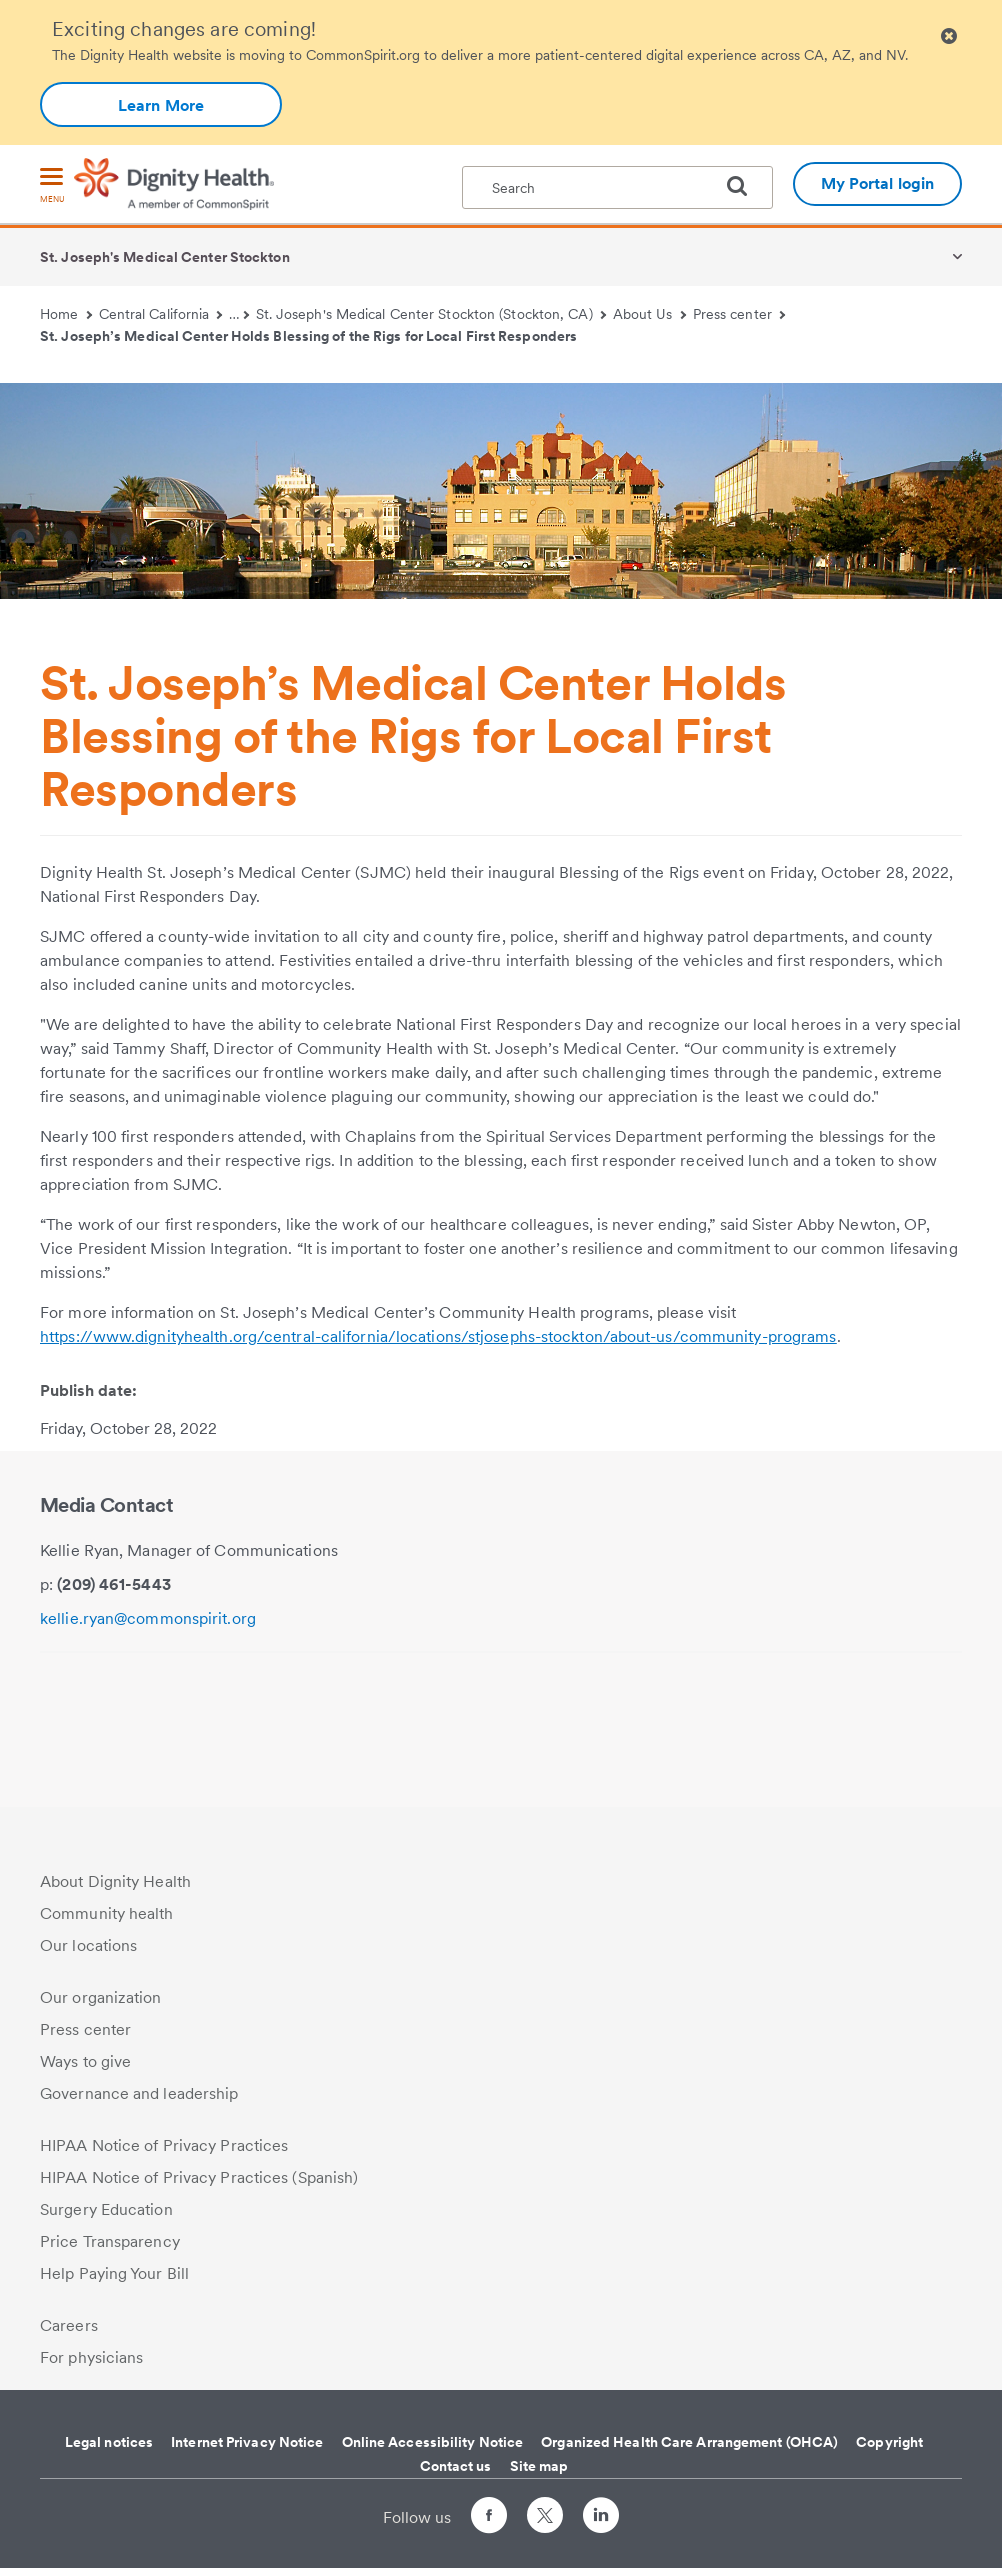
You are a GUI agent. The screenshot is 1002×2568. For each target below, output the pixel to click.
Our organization (101, 1997)
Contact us (456, 2466)
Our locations (88, 1945)
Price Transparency (110, 2241)
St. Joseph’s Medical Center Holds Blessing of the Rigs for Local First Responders (308, 336)
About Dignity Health (115, 1881)
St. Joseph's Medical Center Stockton (165, 257)
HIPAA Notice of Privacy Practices (164, 2145)
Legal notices (109, 2442)
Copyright (889, 2442)
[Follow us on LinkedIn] (601, 2518)
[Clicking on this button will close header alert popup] (949, 36)
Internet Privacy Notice (247, 2442)
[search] (745, 186)
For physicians (91, 2357)
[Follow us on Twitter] (545, 2506)
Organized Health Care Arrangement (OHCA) (689, 2442)
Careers (69, 2325)
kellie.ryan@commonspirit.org (148, 1618)
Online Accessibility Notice (433, 2442)
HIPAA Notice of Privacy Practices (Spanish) (199, 2177)
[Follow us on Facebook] (489, 2518)
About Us (649, 314)
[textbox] (617, 187)
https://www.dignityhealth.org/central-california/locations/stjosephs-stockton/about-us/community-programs (438, 1336)
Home (66, 314)
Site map (539, 2466)
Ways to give (85, 2061)
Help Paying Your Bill (114, 2273)
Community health (107, 1913)
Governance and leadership (139, 2093)
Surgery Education (106, 2209)
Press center (739, 314)
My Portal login (878, 183)
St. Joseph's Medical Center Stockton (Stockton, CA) (431, 314)
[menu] (52, 186)
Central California (161, 314)
